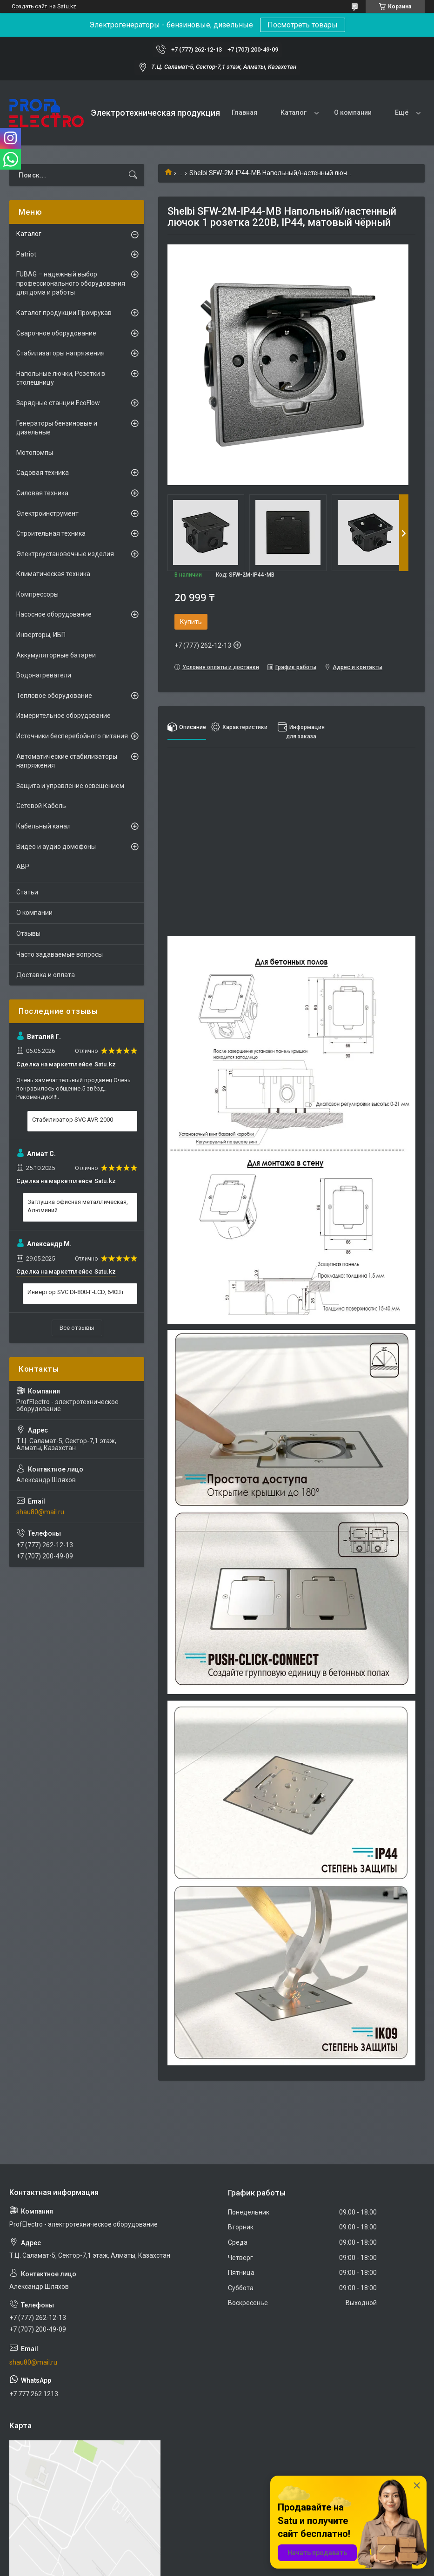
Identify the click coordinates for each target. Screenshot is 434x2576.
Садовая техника (42, 472)
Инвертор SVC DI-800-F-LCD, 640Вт (75, 1291)
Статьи (27, 892)
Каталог (293, 112)
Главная (244, 112)
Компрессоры (37, 594)
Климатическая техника (53, 574)
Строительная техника (51, 533)
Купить (191, 621)
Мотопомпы (34, 452)
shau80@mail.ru (40, 1512)
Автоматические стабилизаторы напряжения (66, 761)
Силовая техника (42, 493)
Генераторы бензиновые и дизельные (56, 428)
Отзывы (28, 933)
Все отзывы (77, 1327)
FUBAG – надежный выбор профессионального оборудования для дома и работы (70, 283)
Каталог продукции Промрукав (64, 312)
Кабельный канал (43, 826)
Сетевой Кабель (41, 805)
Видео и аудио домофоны (56, 846)
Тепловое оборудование (54, 695)
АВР (22, 866)
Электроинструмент (47, 513)
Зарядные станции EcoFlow (58, 403)
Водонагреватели (43, 675)
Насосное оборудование (54, 614)
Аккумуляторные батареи (56, 655)
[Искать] (133, 175)
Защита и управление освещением (70, 785)
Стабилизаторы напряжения (60, 353)
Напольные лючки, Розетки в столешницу (60, 378)
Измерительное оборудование (63, 715)
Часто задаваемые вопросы (59, 954)
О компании (353, 112)
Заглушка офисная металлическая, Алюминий (77, 1206)
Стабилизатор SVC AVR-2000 (72, 1119)
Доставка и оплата (45, 975)
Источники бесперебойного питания (72, 736)
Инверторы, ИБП (41, 634)
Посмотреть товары (302, 24)
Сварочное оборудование (56, 333)
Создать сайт (29, 6)
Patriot (26, 254)
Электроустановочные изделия (65, 554)
